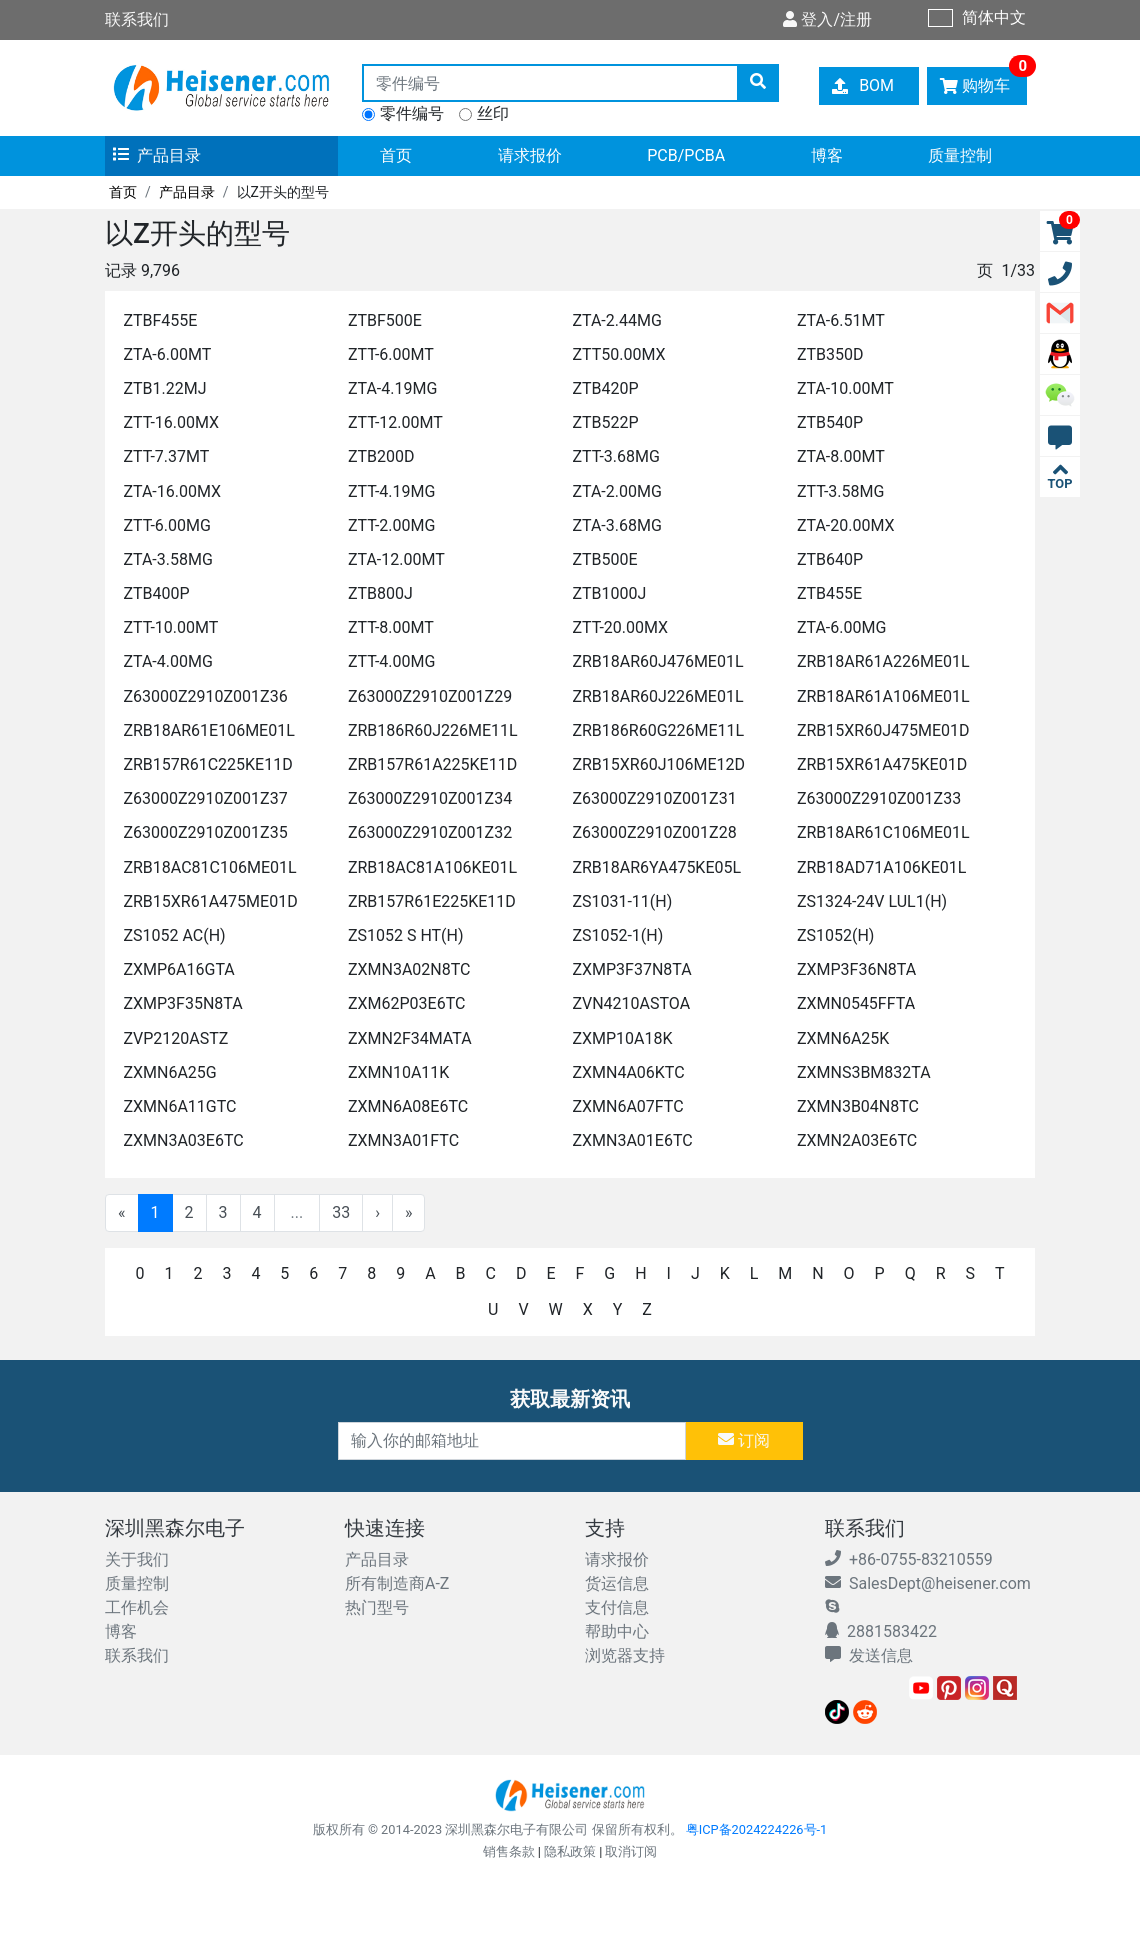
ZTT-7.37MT (166, 456)
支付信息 (617, 1607)
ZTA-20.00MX (846, 525)
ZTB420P (605, 388)
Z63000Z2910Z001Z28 (654, 832)
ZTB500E (604, 559)
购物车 (983, 81)
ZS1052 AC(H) (174, 935)
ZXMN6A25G (169, 1072)
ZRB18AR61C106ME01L (883, 832)
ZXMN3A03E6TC (183, 1140)
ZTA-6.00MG (841, 627)
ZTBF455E (160, 320)
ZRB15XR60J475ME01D (883, 730)
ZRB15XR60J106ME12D (658, 764)
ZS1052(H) (836, 935)
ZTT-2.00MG (391, 525)
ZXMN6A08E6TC (408, 1106)
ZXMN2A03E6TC (857, 1140)
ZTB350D (830, 354)
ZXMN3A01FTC (403, 1140)
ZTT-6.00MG (166, 525)
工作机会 (137, 1607)
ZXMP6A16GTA (178, 969)
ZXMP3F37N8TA (631, 969)
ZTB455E (829, 593)
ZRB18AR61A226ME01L (883, 661)
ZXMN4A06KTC (628, 1072)
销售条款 (509, 1851)
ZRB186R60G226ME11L (658, 730)
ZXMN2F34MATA (410, 1038)
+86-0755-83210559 (909, 1559)
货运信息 (617, 1583)
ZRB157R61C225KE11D (207, 764)
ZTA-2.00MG (616, 491)
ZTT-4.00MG (391, 661)
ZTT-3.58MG (840, 491)
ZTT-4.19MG (391, 491)
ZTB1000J (609, 593)
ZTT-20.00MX (620, 627)
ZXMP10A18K (622, 1038)
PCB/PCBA (686, 155)
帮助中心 (617, 1631)
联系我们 (137, 1655)
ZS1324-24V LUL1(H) (872, 901)
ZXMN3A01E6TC (632, 1140)
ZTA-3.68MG (616, 525)
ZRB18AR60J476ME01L (657, 661)
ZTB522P (605, 422)
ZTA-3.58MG (167, 559)
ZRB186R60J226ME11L (433, 730)
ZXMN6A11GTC (179, 1106)
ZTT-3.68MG (615, 456)
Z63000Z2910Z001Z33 (879, 798)
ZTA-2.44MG (616, 320)
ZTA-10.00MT (845, 388)
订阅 (744, 1440)
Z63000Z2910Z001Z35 (205, 832)
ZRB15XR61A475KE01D (882, 764)
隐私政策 (570, 1851)
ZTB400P (156, 593)
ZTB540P (830, 422)
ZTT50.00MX (618, 354)
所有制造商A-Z (397, 1583)
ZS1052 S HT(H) (406, 935)
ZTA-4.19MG (392, 388)
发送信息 (869, 1655)
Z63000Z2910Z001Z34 (430, 798)
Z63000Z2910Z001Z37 (205, 798)
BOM (863, 85)
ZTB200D (381, 456)
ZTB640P (830, 559)
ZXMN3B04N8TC (858, 1106)
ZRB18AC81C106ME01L (209, 867)
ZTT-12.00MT (395, 422)
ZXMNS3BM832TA (864, 1072)
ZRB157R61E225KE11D (432, 901)
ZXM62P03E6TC (406, 1003)
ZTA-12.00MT (396, 559)
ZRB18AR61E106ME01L (208, 730)
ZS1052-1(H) (617, 935)
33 (341, 1212)
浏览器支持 (625, 1655)
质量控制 (960, 155)
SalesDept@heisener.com (928, 1583)
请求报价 (530, 155)
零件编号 (412, 113)
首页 (396, 155)
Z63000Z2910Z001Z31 (654, 798)
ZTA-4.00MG (167, 661)
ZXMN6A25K (843, 1038)
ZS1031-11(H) (622, 901)
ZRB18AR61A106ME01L (883, 696)
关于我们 (137, 1559)
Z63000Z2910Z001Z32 (430, 832)
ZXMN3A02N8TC (409, 969)
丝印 (493, 113)
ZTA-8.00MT (841, 456)
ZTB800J (380, 593)
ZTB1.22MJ (164, 388)
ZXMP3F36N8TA (856, 969)
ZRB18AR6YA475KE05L (656, 867)
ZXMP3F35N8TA (182, 1003)
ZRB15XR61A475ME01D (210, 901)
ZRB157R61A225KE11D (432, 764)
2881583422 (881, 1631)
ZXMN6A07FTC (627, 1106)
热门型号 (377, 1607)
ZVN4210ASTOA (631, 1003)
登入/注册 (827, 19)
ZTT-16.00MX (171, 422)
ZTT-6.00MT (391, 354)
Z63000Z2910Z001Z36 (205, 696)
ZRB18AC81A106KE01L (432, 867)
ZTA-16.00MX (172, 491)
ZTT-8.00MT (391, 627)
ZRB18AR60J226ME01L (657, 696)
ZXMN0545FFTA (856, 1003)
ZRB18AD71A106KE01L (881, 867)
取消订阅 (631, 1851)
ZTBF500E (385, 320)
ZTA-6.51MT (841, 320)
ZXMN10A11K (398, 1072)
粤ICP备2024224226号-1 (757, 1829)
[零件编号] (550, 83)
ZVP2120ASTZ (175, 1038)
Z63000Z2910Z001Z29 (430, 696)
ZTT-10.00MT (170, 627)
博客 (827, 155)
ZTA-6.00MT (167, 354)
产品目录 (157, 155)
